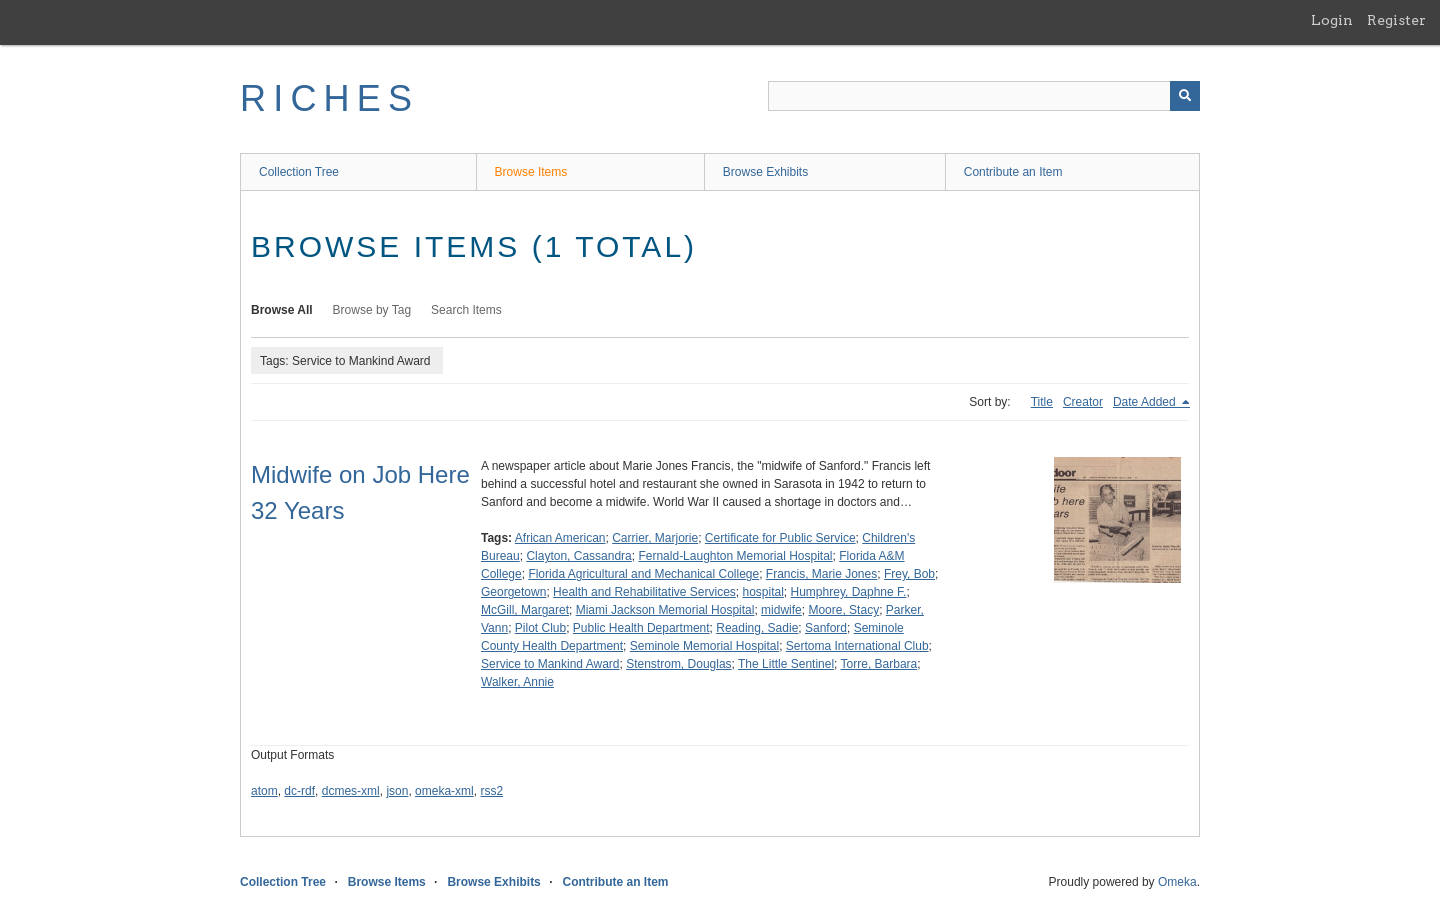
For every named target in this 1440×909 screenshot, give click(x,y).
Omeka (1177, 882)
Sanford (826, 628)
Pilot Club (540, 628)
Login (1332, 20)
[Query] (984, 96)
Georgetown (513, 592)
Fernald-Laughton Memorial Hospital (735, 556)
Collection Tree (299, 172)
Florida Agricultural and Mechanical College (643, 574)
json (397, 791)
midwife (781, 610)
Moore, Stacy (843, 610)
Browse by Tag (372, 310)
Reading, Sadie (757, 628)
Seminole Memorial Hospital (704, 646)
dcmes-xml (351, 791)
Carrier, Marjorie (655, 538)
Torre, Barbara (879, 664)
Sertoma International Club (857, 646)
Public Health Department (641, 628)
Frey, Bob (909, 574)
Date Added (1146, 402)
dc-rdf (299, 791)
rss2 (491, 791)
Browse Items (531, 172)
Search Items (466, 310)
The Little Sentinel (786, 664)
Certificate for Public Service (780, 538)
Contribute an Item (1013, 172)
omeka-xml (444, 791)
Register (1396, 20)
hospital (762, 592)
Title (1042, 402)
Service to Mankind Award (550, 664)
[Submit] (1185, 96)
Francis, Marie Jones (821, 574)
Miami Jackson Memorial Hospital (665, 610)
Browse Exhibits (765, 172)
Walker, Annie (517, 682)
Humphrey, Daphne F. (849, 592)
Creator (1083, 402)
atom (264, 791)
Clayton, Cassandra (578, 556)
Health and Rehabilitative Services (644, 592)
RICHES (329, 98)
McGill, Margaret (525, 610)
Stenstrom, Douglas (678, 664)
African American (560, 538)
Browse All (282, 310)
